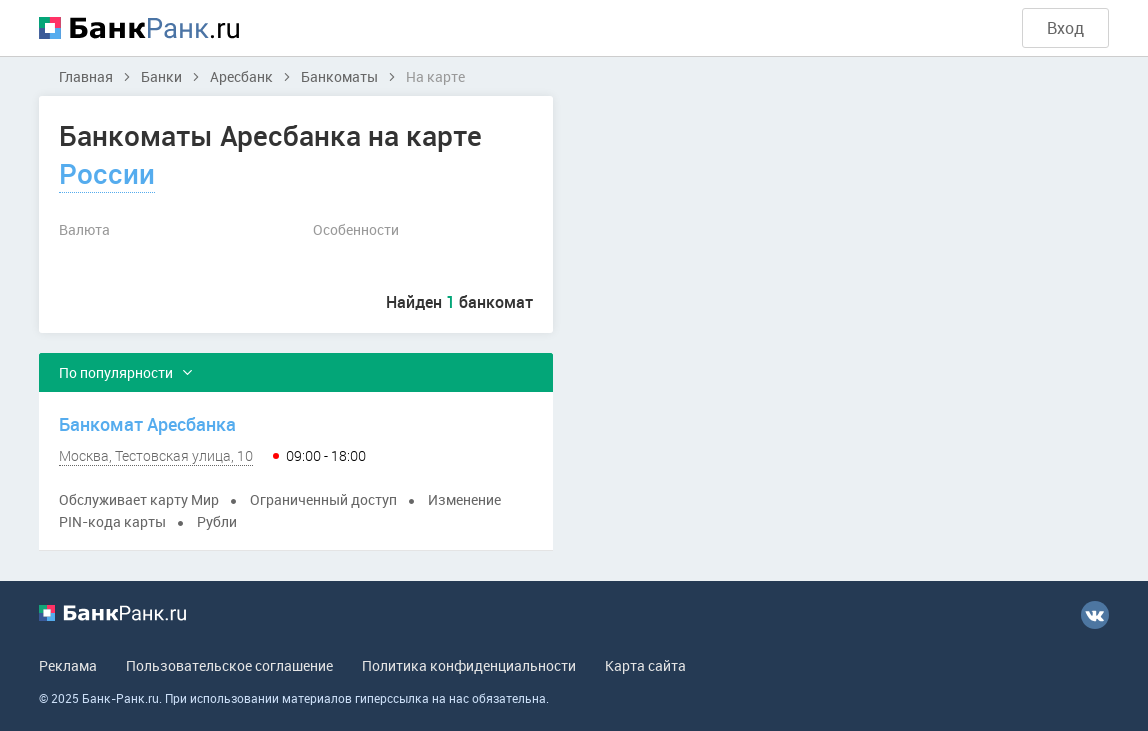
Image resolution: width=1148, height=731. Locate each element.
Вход (1065, 28)
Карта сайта (645, 665)
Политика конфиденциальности (469, 665)
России (107, 173)
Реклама (68, 665)
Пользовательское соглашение (229, 665)
